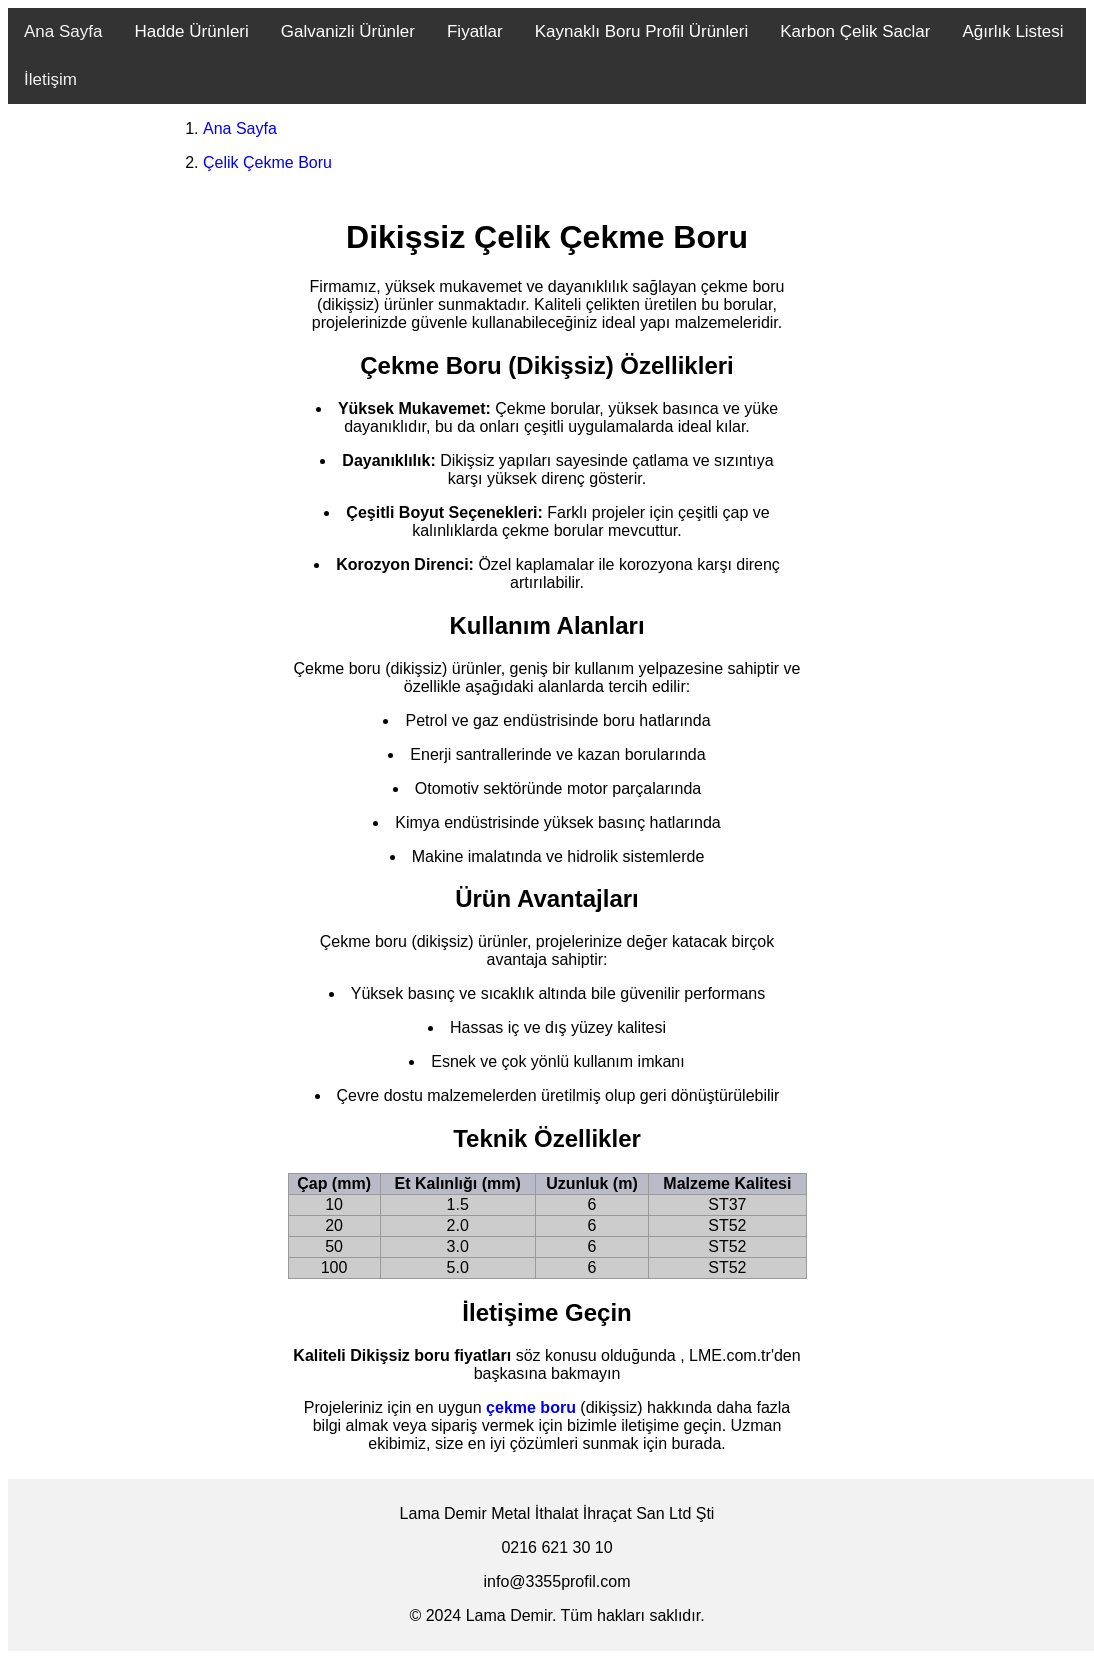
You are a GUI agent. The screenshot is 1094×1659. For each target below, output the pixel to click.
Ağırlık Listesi (1012, 31)
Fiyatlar (475, 31)
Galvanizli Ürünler (348, 31)
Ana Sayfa (63, 31)
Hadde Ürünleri (191, 31)
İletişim (50, 79)
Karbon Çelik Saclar (855, 31)
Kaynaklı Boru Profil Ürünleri (642, 31)
